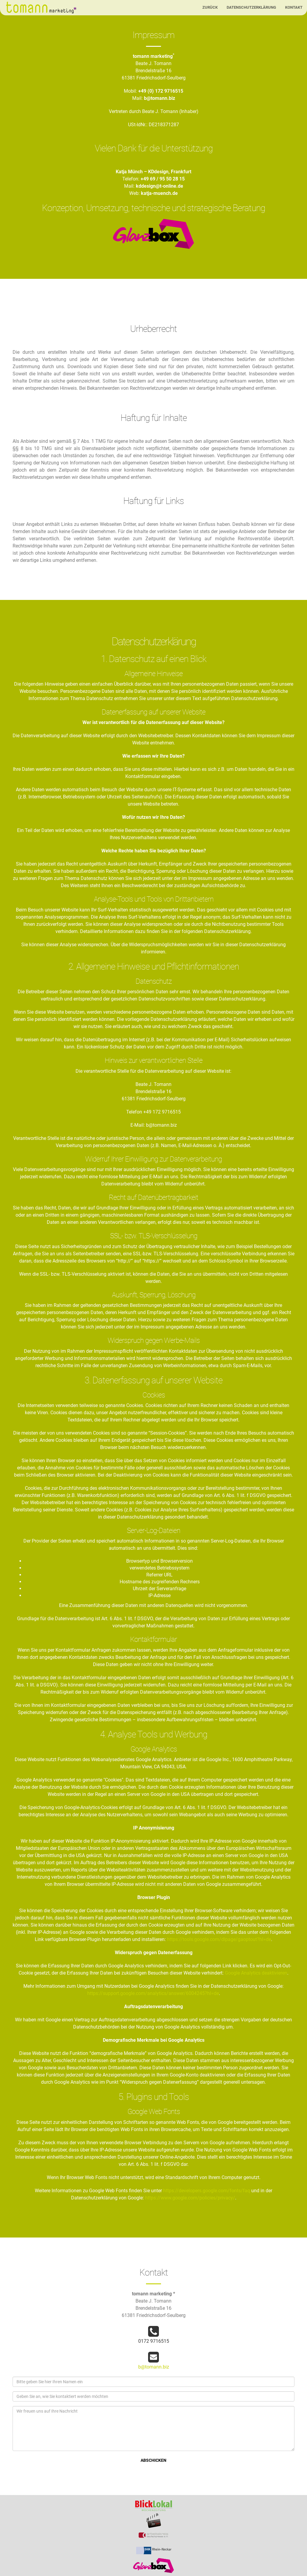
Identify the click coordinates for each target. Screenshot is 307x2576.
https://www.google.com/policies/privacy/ (190, 2198)
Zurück (210, 7)
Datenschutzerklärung (251, 7)
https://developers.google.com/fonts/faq (206, 2190)
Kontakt (294, 7)
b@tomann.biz (153, 2367)
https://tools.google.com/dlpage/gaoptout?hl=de (219, 1939)
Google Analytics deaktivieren (256, 1973)
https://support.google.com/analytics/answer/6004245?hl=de (153, 1993)
